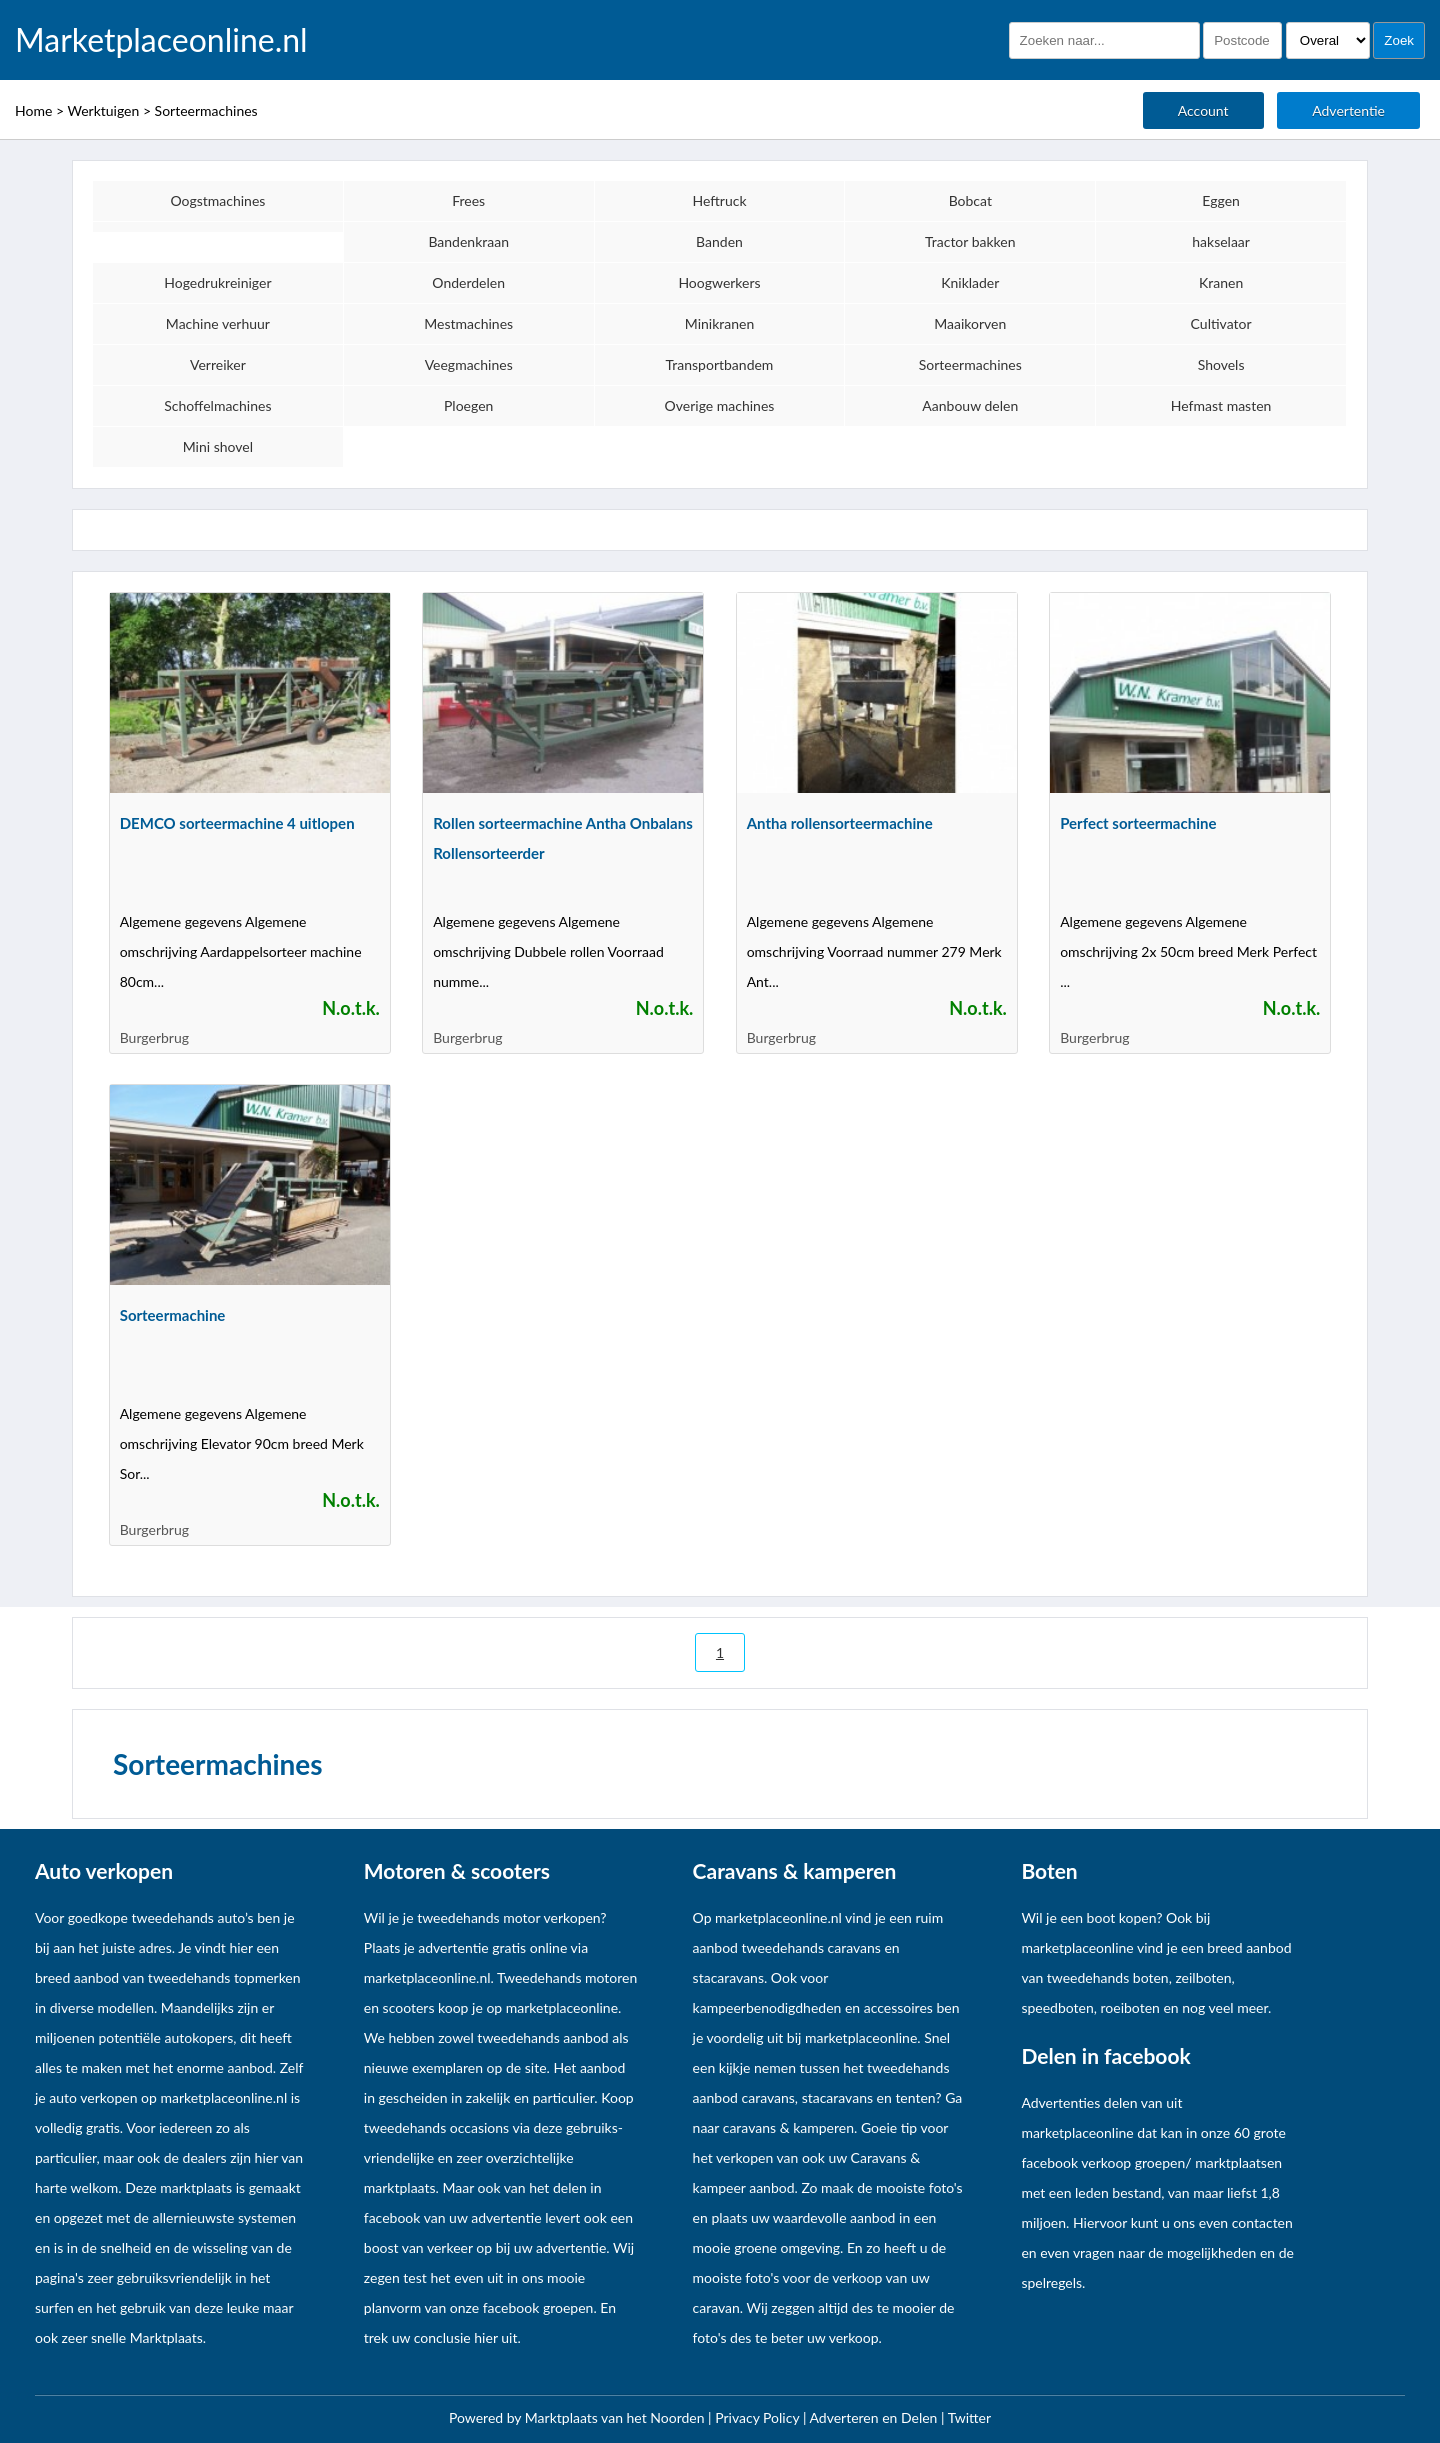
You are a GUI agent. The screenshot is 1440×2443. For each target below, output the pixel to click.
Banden (719, 241)
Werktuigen (103, 110)
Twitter (969, 2417)
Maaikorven (970, 323)
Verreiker (218, 364)
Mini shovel (218, 446)
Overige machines (720, 405)
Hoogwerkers (719, 282)
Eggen (1221, 200)
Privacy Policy (759, 2417)
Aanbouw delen (970, 405)
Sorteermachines (206, 110)
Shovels (1221, 364)
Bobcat (970, 200)
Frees (468, 200)
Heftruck (719, 200)
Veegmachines (469, 364)
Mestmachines (468, 323)
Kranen (1221, 282)
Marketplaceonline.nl (161, 40)
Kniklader (970, 282)
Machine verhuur (218, 323)
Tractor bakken (970, 241)
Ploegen (468, 405)
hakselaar (1221, 241)
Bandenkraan (468, 241)
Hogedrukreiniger (217, 282)
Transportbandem (720, 364)
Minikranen (720, 323)
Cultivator (1221, 323)
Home (33, 110)
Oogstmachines (217, 200)
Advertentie (1348, 110)
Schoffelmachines (217, 405)
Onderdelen (468, 282)
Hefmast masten (1221, 405)
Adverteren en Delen (874, 2417)
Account (1203, 110)
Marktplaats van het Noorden (616, 2417)
